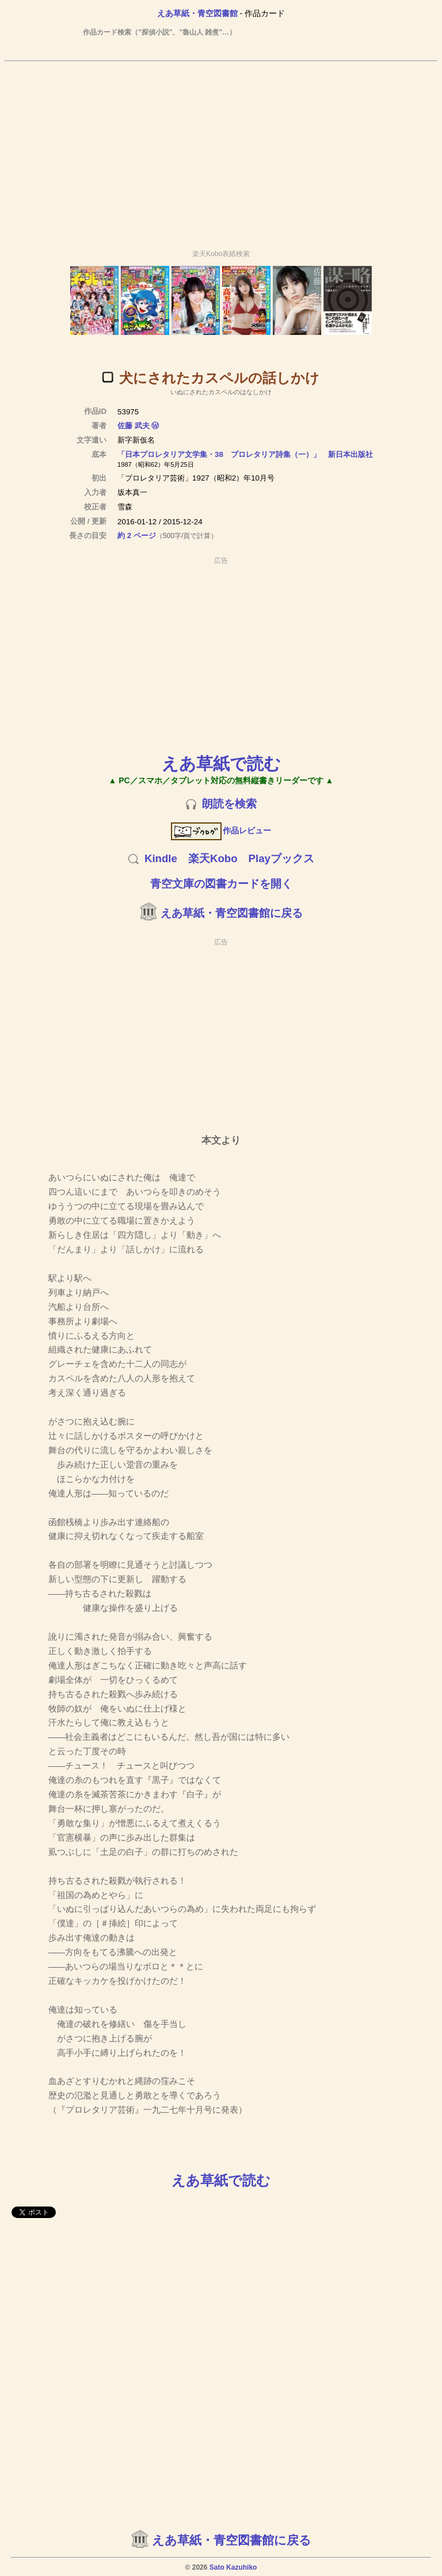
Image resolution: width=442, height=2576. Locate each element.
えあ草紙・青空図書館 (197, 13)
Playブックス (281, 858)
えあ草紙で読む (221, 763)
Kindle (160, 858)
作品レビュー (221, 830)
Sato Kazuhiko (233, 2567)
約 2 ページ (136, 535)
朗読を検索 (229, 804)
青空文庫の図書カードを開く (221, 884)
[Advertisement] (221, 150)
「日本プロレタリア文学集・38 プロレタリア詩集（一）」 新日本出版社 (245, 454)
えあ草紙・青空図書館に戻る (232, 913)
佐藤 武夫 (133, 425)
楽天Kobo (213, 858)
